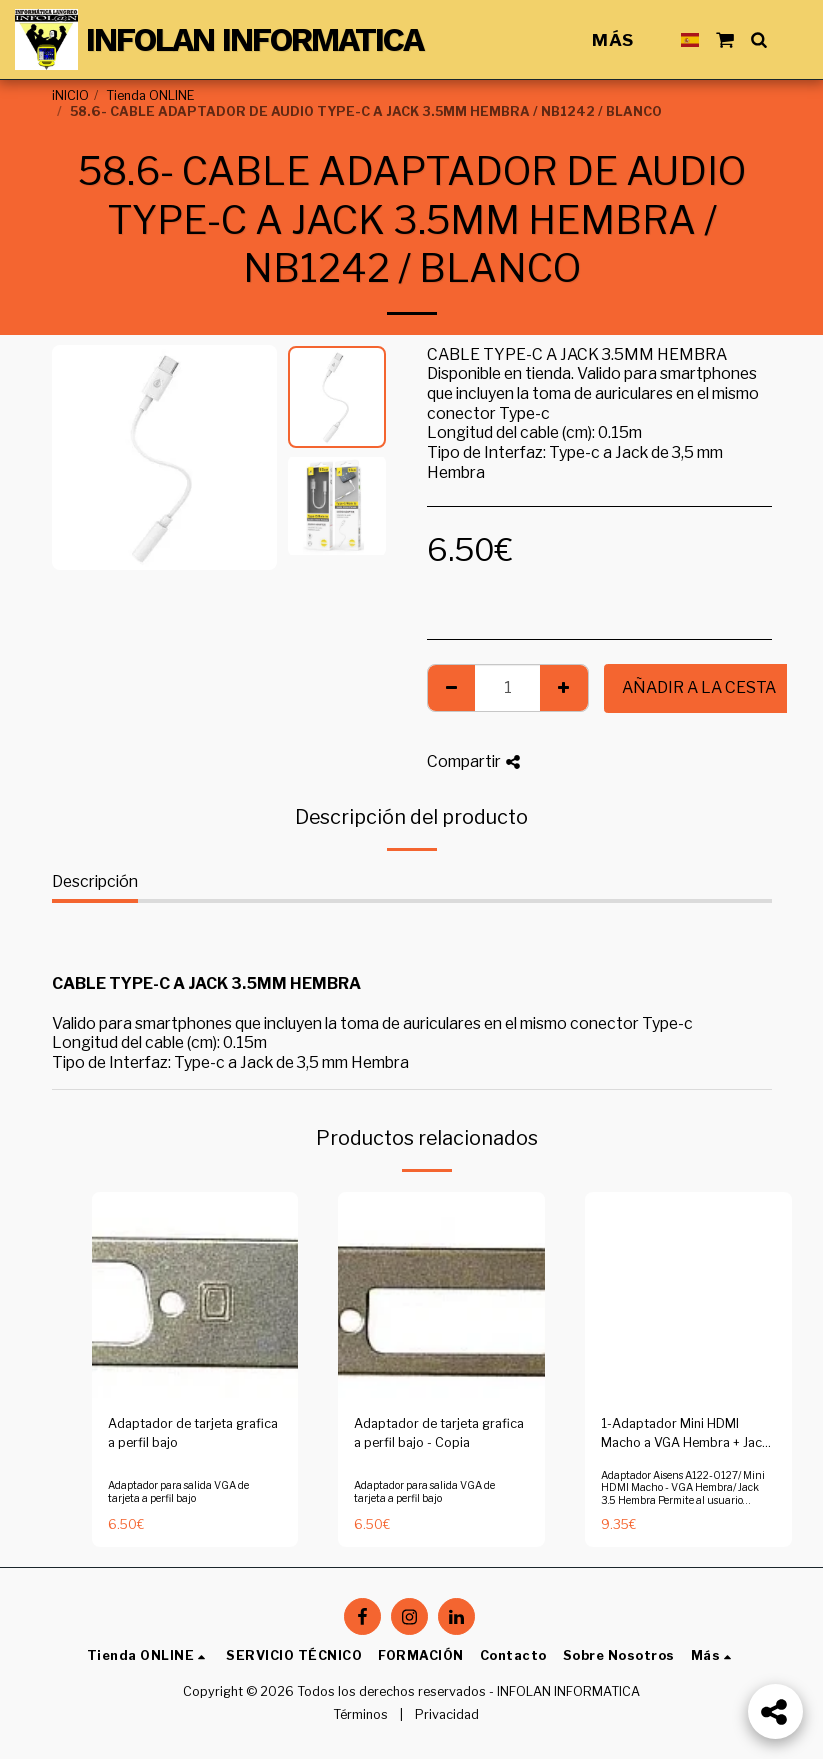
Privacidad (447, 1714)
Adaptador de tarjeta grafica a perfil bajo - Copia (439, 1433)
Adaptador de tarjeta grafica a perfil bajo (193, 1433)
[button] (724, 39)
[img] (195, 1295)
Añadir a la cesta (699, 687)
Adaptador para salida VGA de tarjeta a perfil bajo (178, 1491)
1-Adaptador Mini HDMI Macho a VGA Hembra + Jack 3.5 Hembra (685, 1434)
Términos (360, 1714)
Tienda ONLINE (150, 95)
